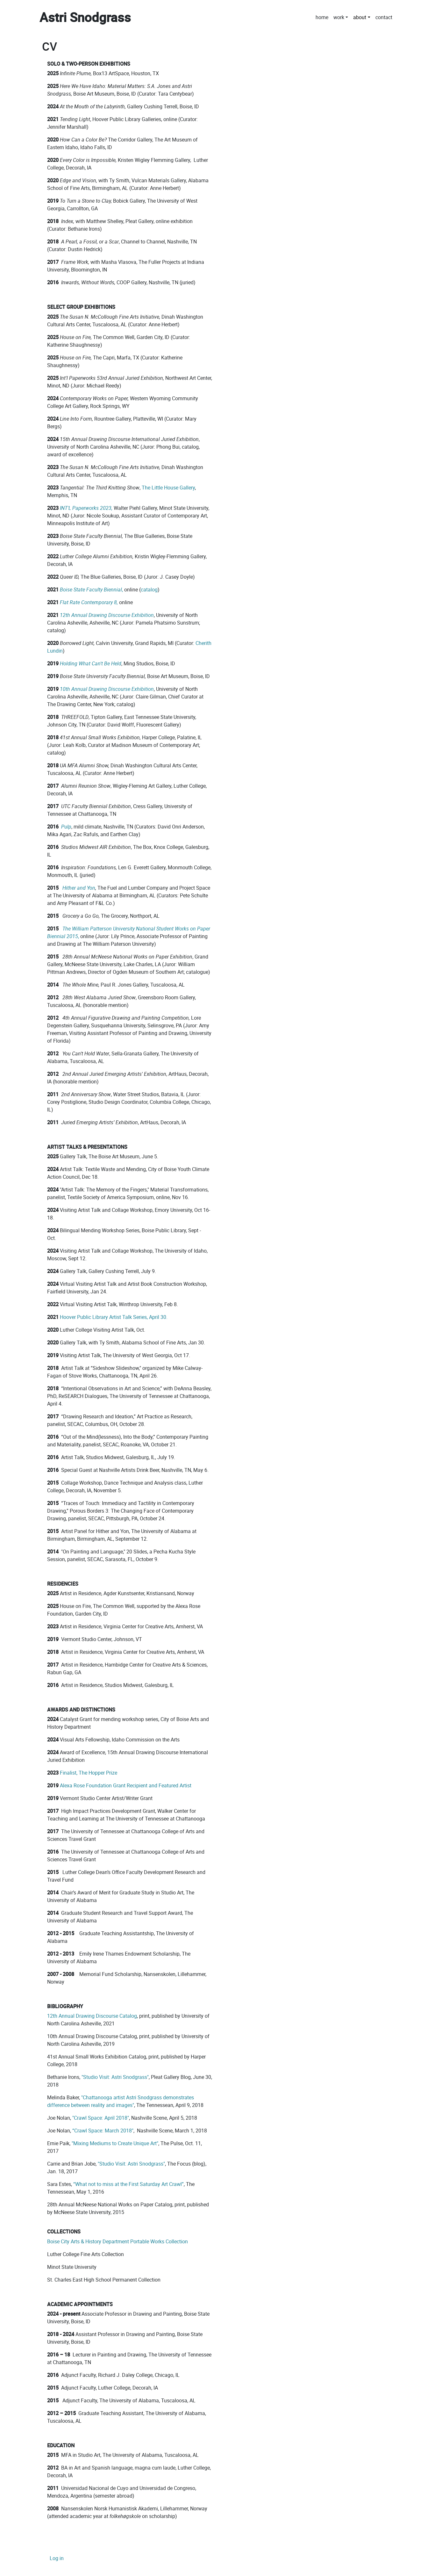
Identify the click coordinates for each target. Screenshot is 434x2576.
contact (383, 17)
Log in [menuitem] (57, 2558)
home (322, 17)
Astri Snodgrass (85, 17)
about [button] (359, 17)
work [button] (338, 17)
